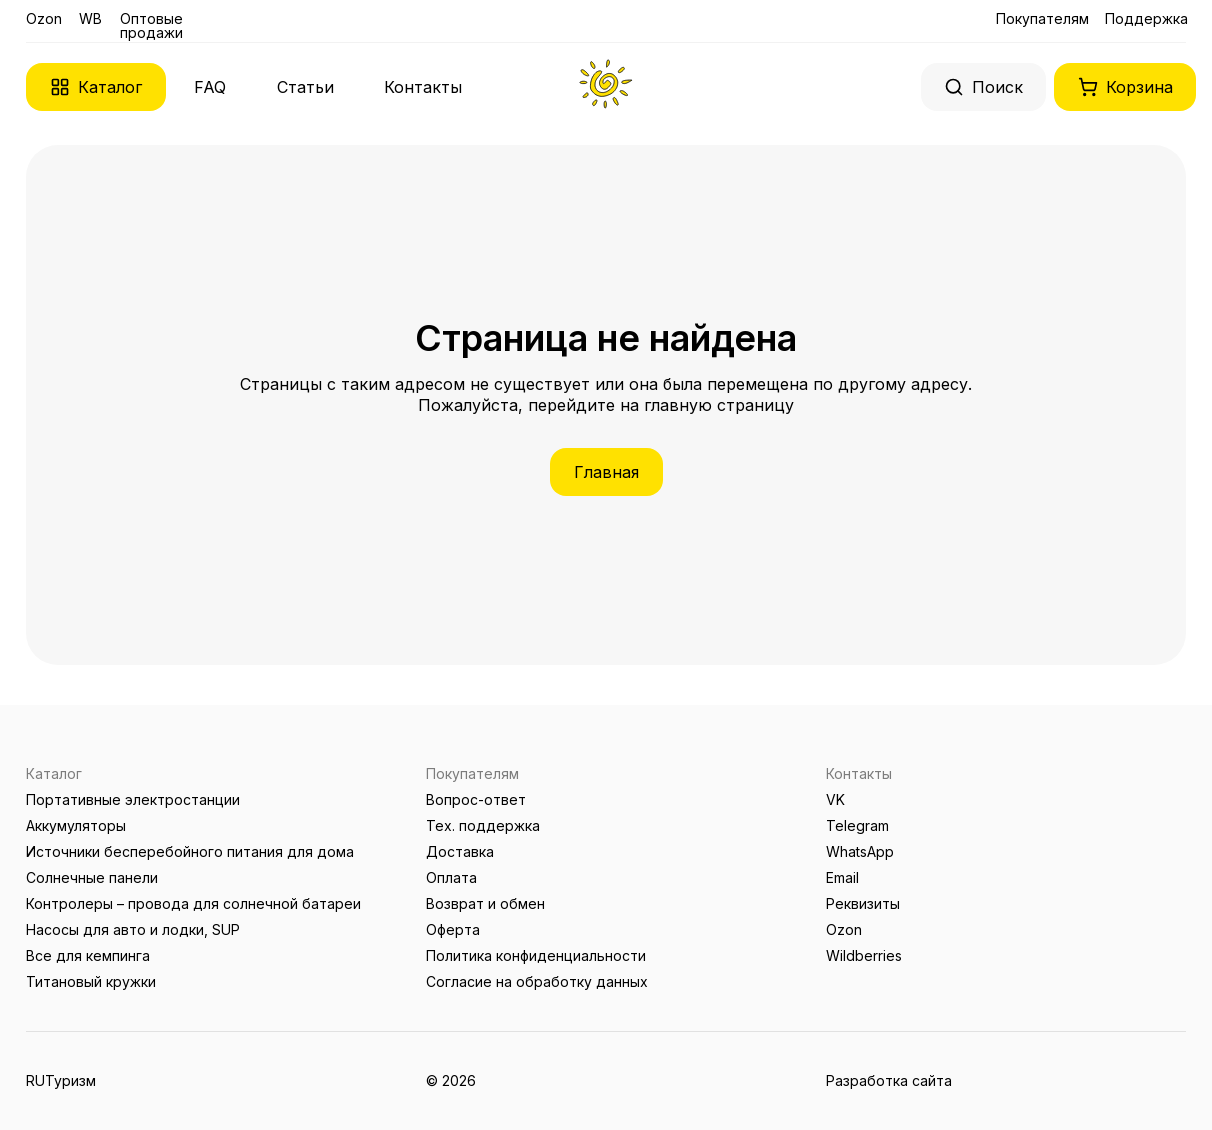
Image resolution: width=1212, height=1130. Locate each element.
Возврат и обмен (485, 903)
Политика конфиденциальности (536, 955)
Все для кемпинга (88, 955)
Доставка (460, 851)
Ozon (44, 18)
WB (90, 18)
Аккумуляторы (76, 825)
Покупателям (1042, 18)
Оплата (451, 877)
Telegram (857, 825)
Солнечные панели (92, 877)
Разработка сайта (889, 1080)
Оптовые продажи (151, 25)
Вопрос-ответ (476, 799)
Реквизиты (863, 903)
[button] (96, 87)
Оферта (453, 929)
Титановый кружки (91, 981)
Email (842, 877)
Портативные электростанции (133, 799)
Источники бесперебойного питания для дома (190, 851)
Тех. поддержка (483, 825)
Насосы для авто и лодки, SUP (133, 929)
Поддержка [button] (1146, 18)
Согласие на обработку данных (537, 981)
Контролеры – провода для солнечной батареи (193, 903)
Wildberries (864, 955)
